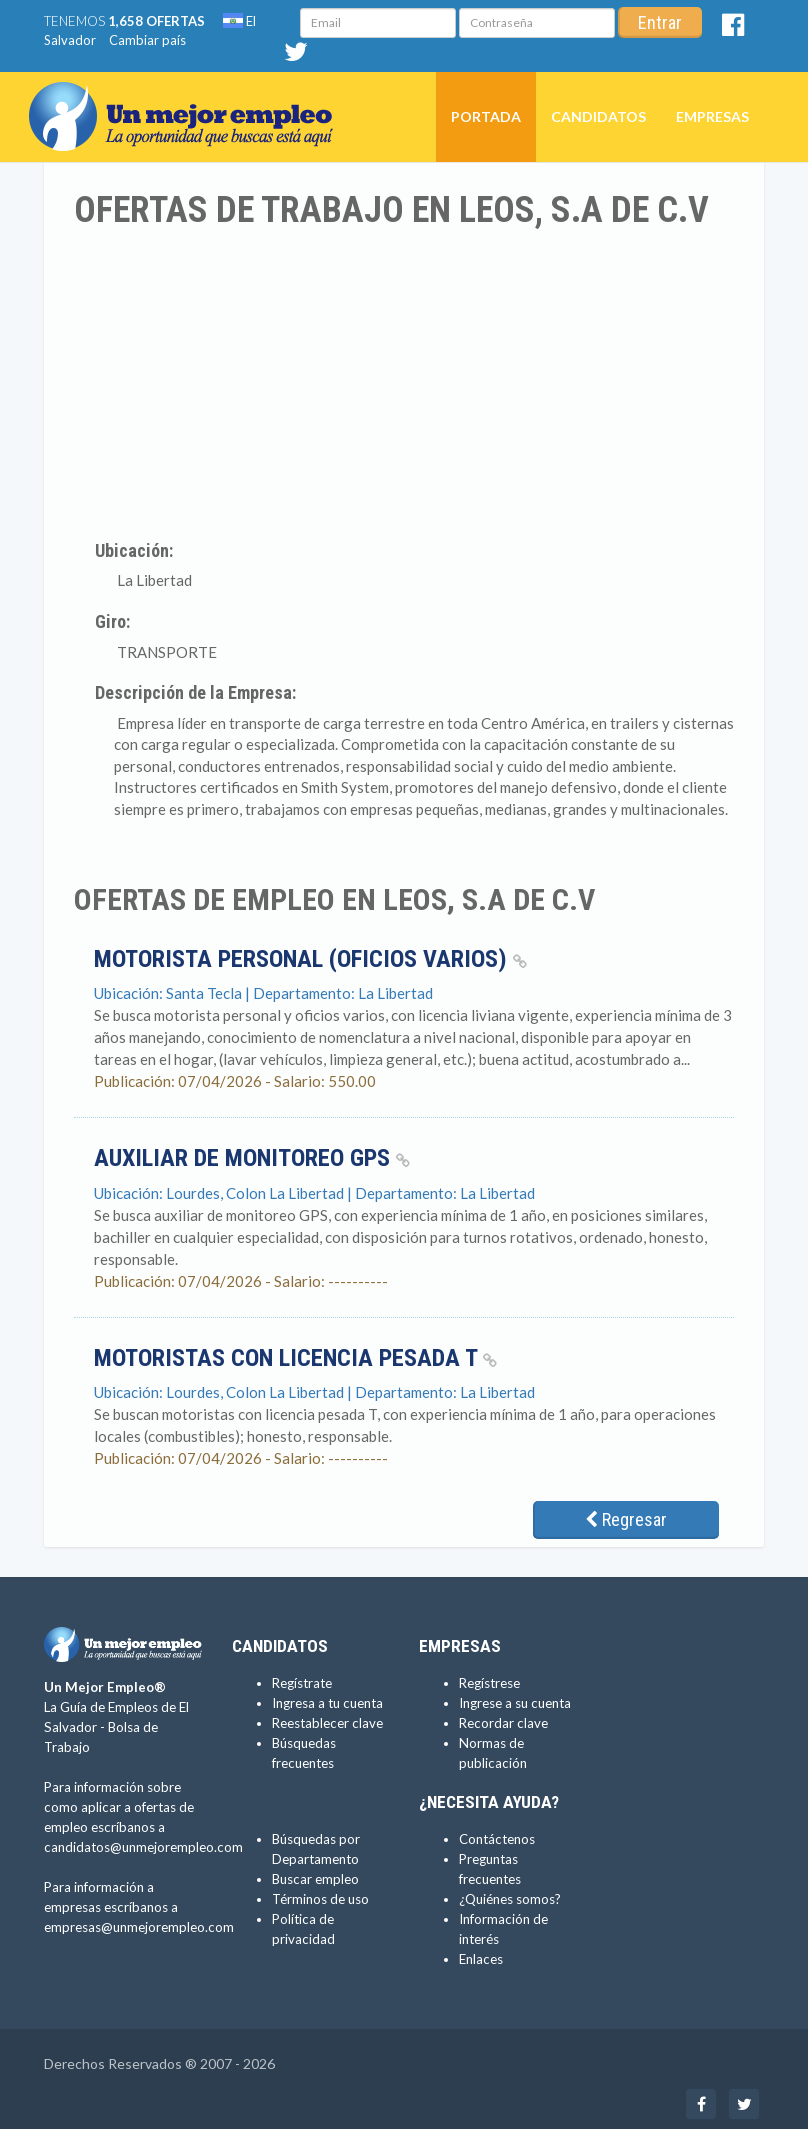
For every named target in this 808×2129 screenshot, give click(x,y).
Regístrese (489, 1683)
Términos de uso (320, 1899)
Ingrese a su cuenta (515, 1703)
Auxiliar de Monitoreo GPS (252, 1158)
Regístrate (302, 1683)
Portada (486, 116)
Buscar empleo (315, 1879)
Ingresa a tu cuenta (327, 1703)
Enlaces (481, 1959)
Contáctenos (497, 1839)
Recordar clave (503, 1723)
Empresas (712, 116)
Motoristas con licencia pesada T (295, 1358)
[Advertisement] (404, 381)
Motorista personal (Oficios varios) (310, 959)
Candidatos (598, 116)
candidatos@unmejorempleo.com (143, 1847)
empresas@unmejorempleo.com (139, 1927)
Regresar (626, 1519)
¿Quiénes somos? (510, 1899)
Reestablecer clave (327, 1723)
